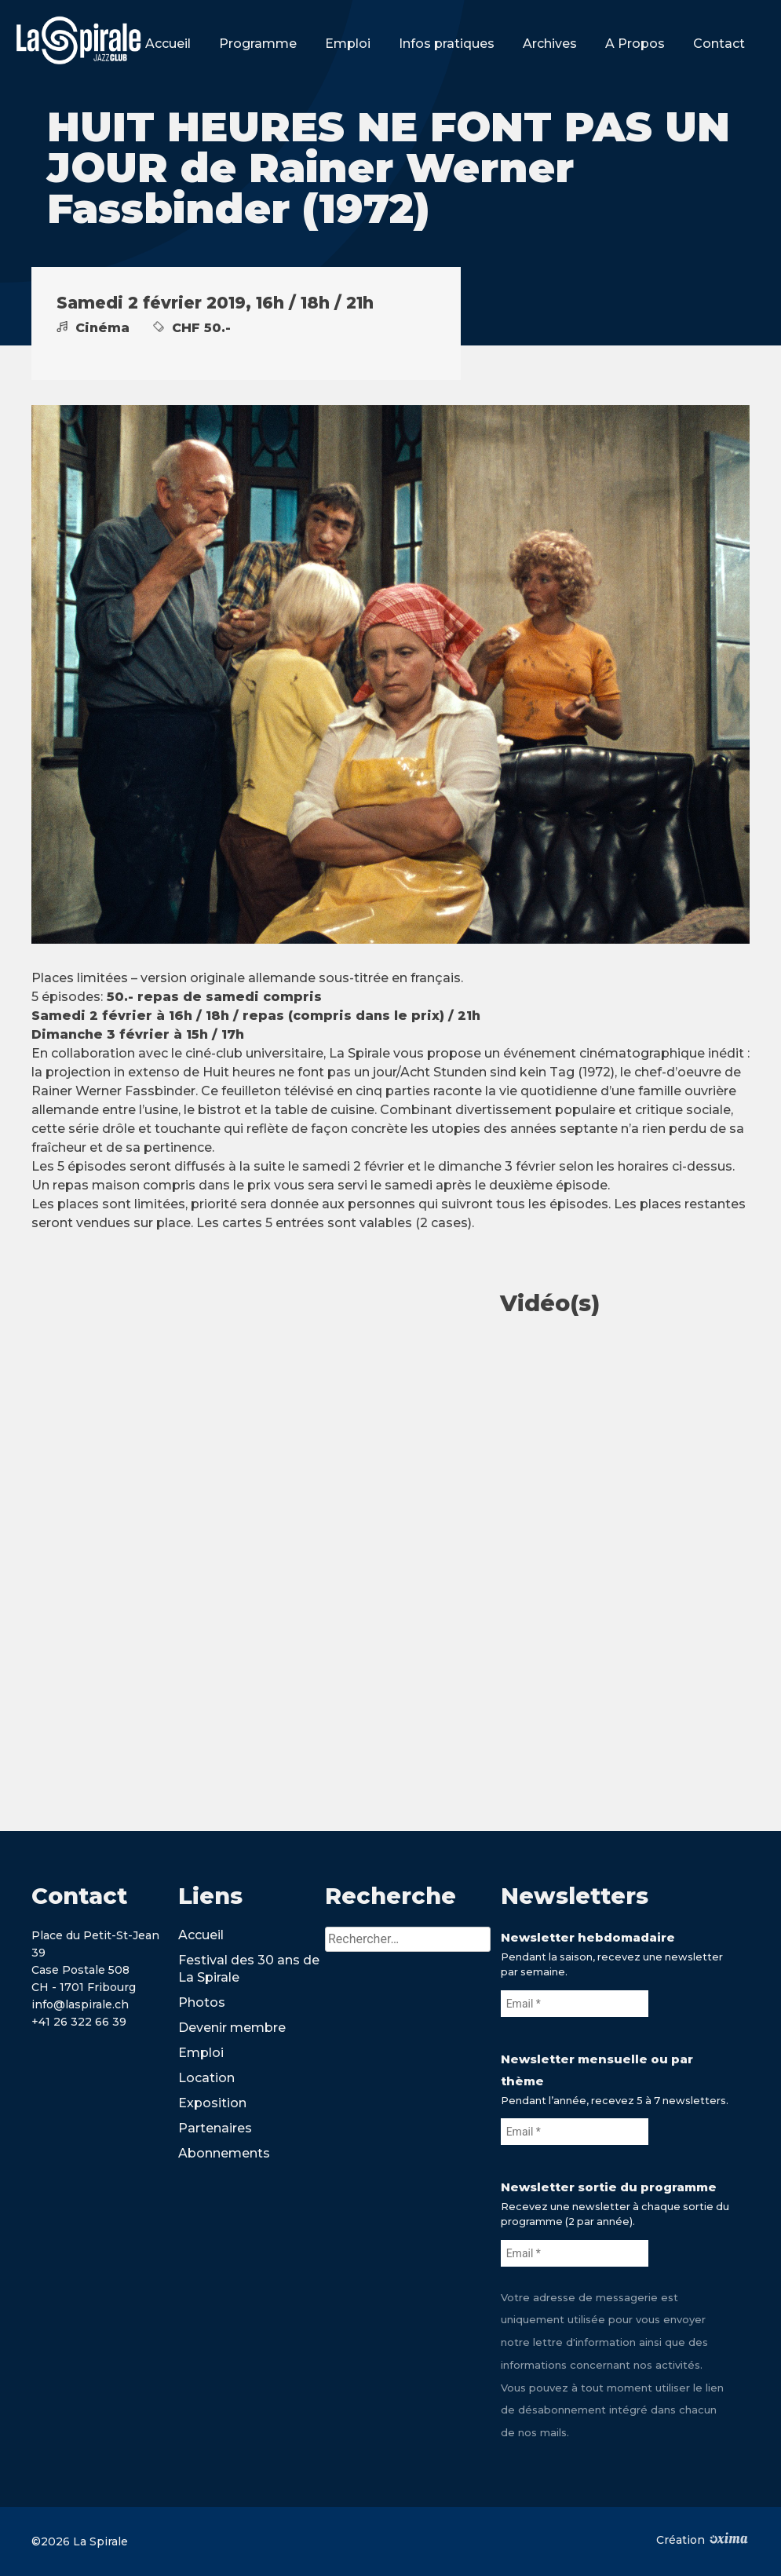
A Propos (635, 43)
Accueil (168, 43)
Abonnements (224, 2153)
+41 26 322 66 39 (78, 2022)
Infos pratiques (447, 43)
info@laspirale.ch (80, 2004)
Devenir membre (232, 2027)
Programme (258, 43)
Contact (719, 43)
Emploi (347, 43)
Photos (201, 2002)
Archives (550, 43)
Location (206, 2077)
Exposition (212, 2103)
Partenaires (215, 2128)
